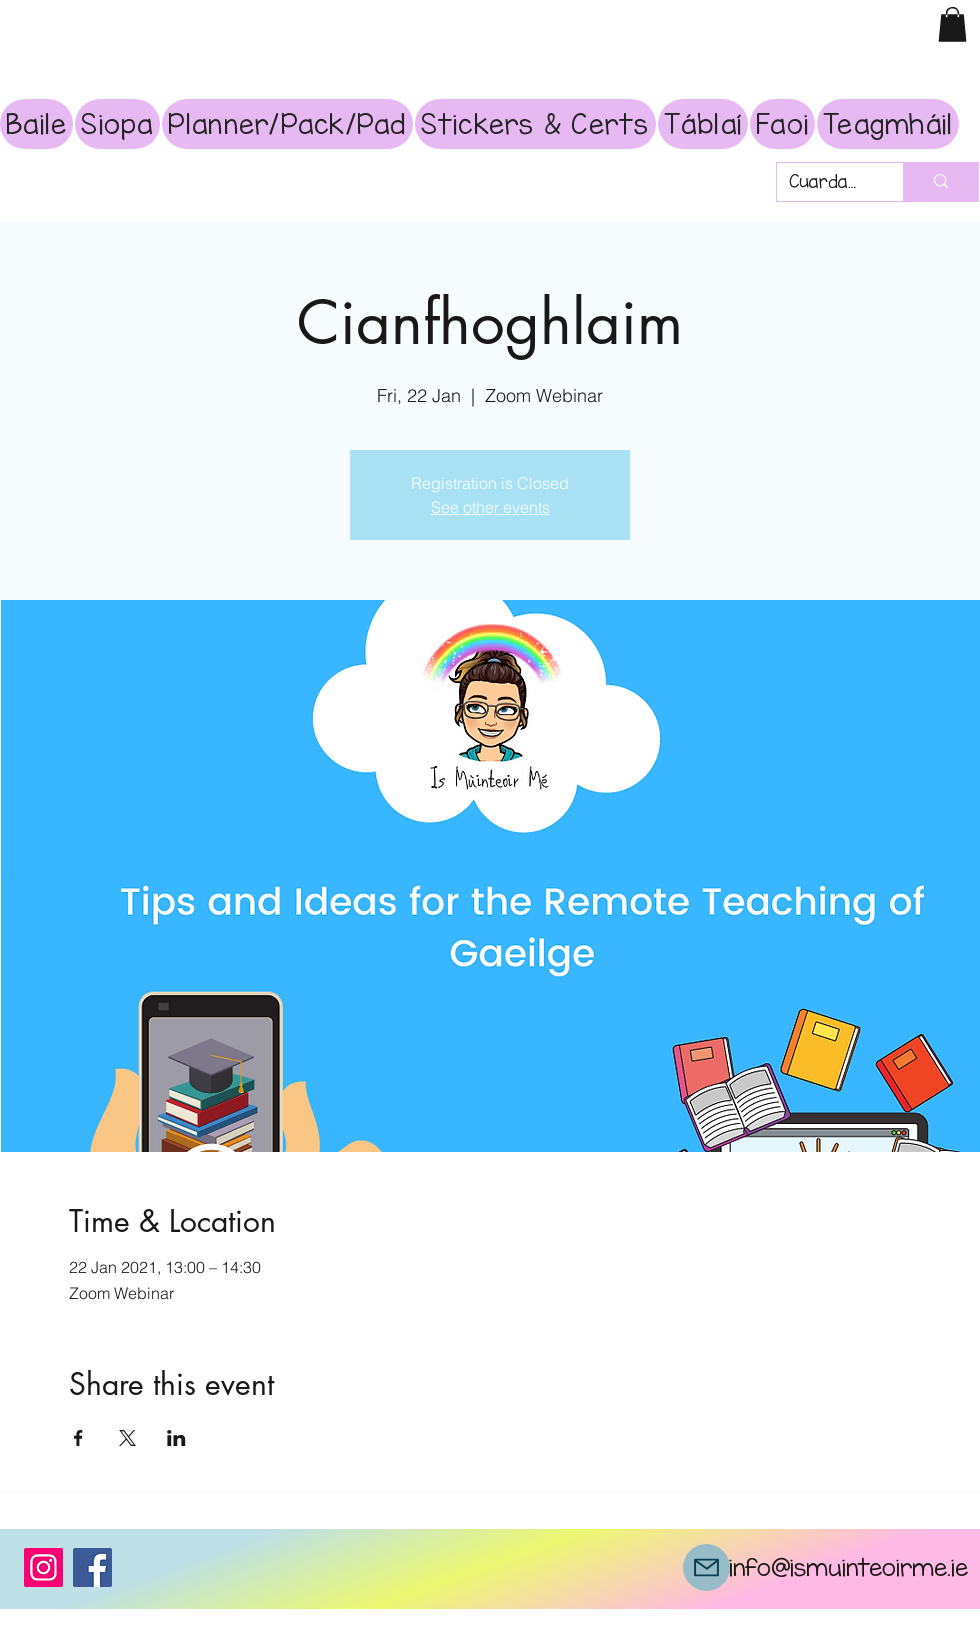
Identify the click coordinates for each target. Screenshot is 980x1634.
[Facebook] (92, 1567)
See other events (490, 507)
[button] (952, 24)
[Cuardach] (825, 182)
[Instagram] (43, 1567)
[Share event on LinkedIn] (176, 1438)
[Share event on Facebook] (78, 1438)
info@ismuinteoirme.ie (848, 1567)
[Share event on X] (127, 1438)
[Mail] (706, 1567)
